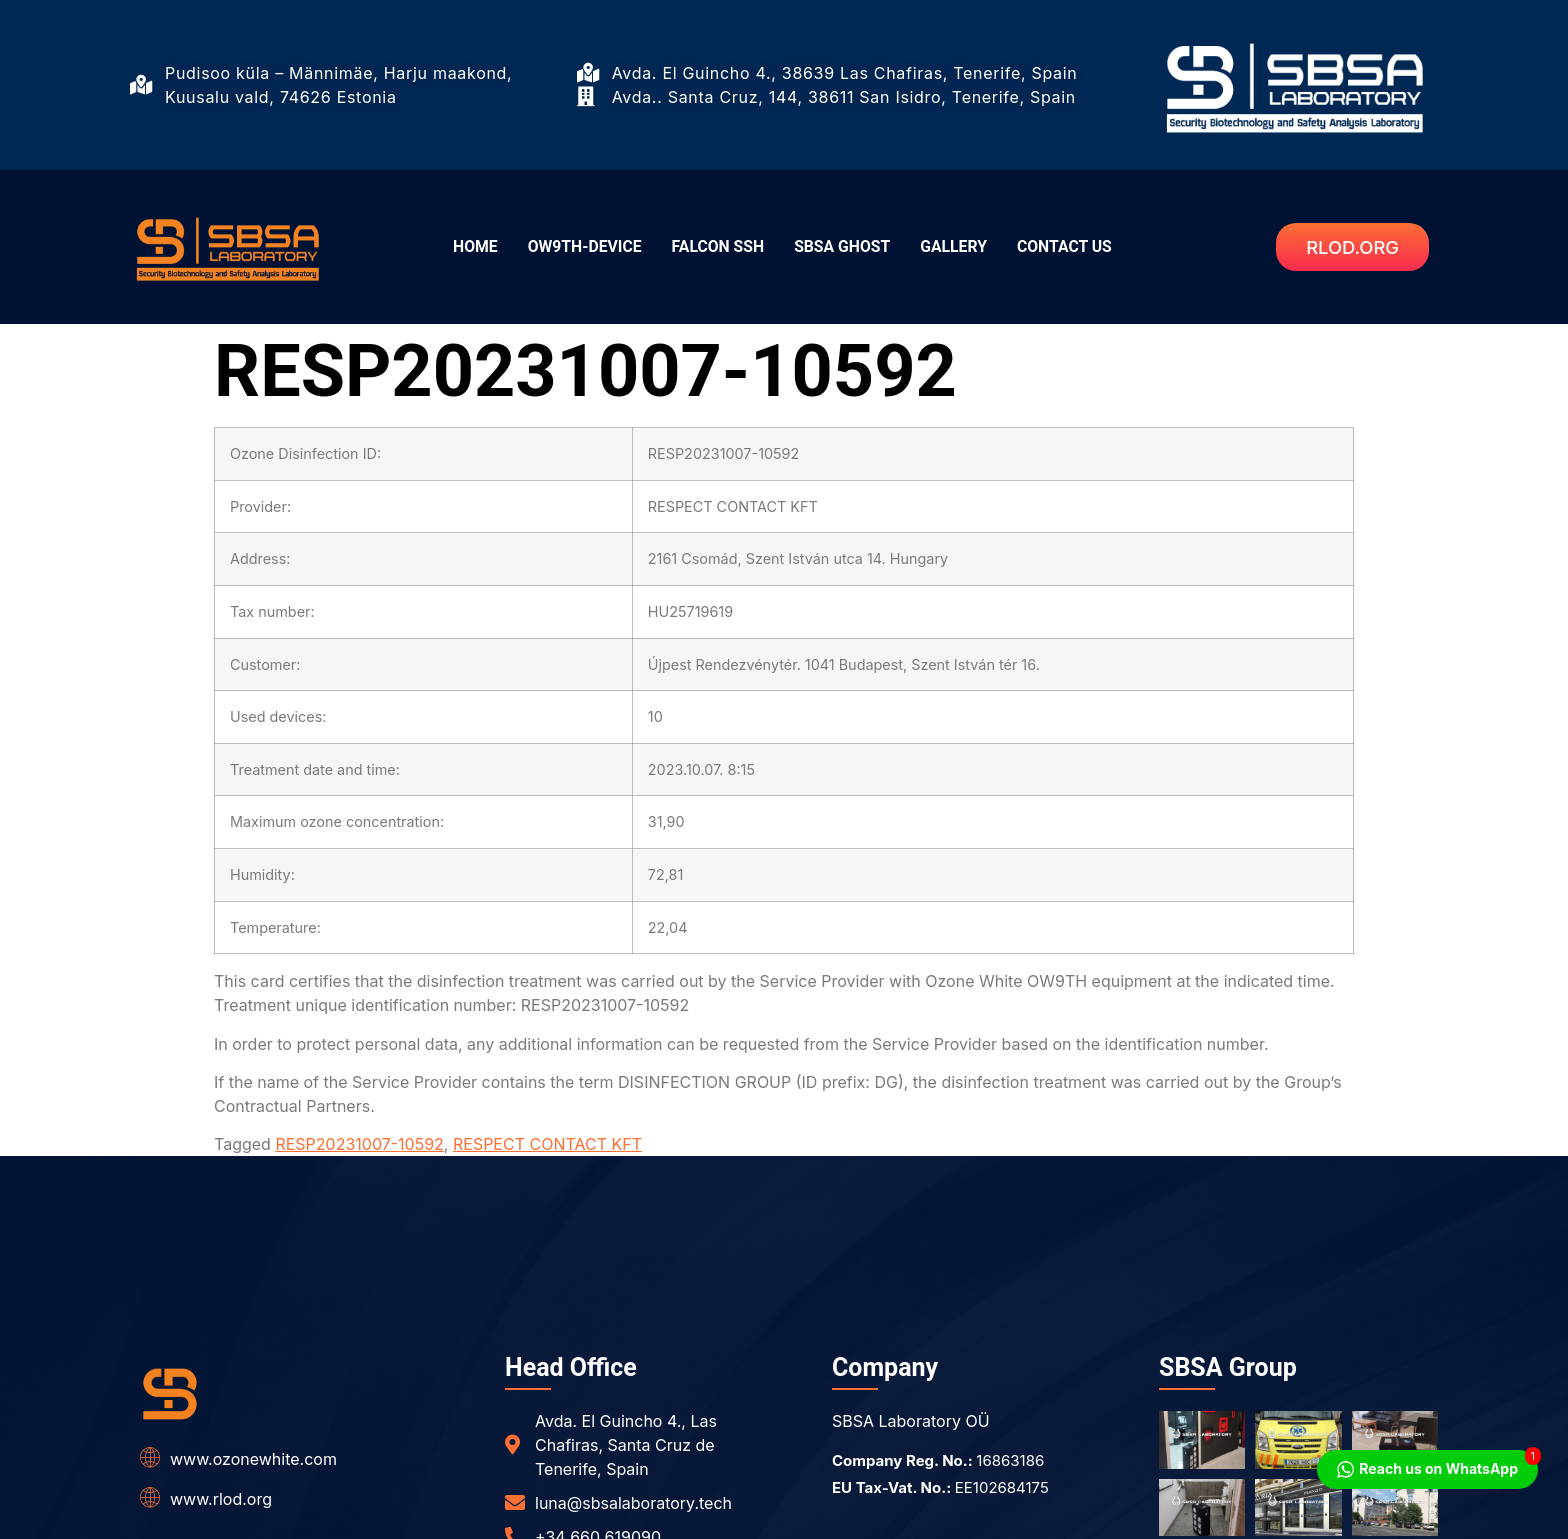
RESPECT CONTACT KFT (547, 1144)
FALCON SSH (714, 247)
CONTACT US (1077, 247)
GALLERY (961, 247)
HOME (460, 247)
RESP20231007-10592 (359, 1144)
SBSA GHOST (845, 247)
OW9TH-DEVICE (574, 247)
